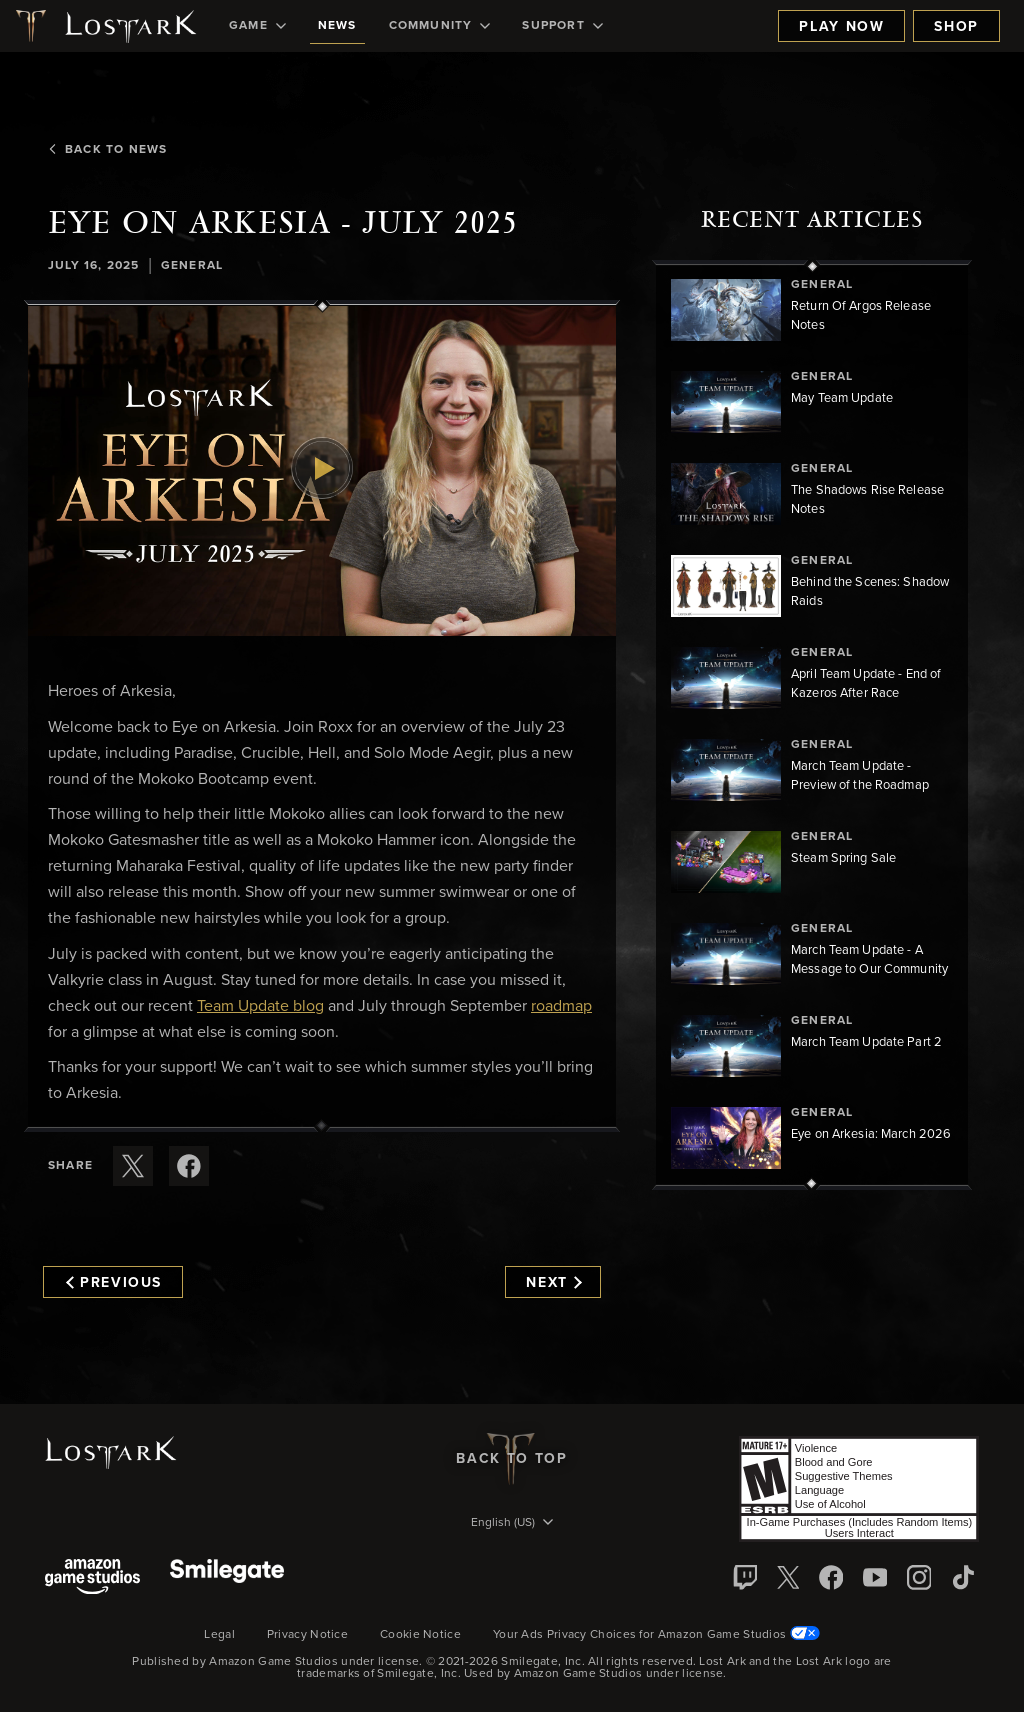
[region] (812, 725)
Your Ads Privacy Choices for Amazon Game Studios (656, 1635)
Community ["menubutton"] (440, 26)
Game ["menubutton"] (257, 26)
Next (553, 1283)
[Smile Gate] (227, 1578)
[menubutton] (512, 1524)
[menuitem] (257, 26)
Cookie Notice (420, 1635)
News (337, 26)
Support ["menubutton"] (562, 26)
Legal (219, 1635)
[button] (322, 471)
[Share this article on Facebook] (189, 1166)
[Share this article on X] (133, 1166)
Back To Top (511, 1459)
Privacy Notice (307, 1635)
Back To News (107, 150)
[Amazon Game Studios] (92, 1578)
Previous (114, 1283)
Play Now (841, 27)
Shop (956, 27)
